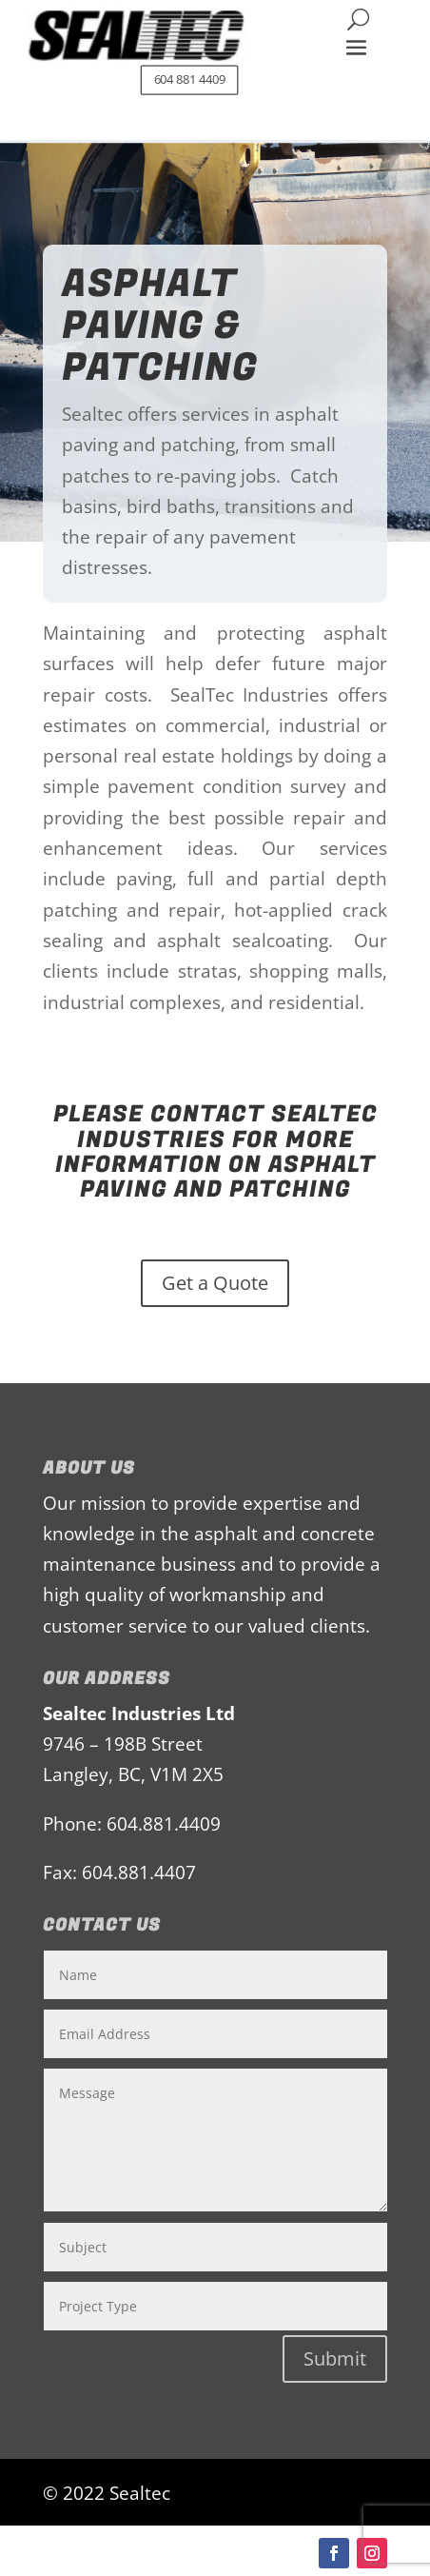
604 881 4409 (189, 79)
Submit (334, 2358)
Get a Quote (215, 1283)
